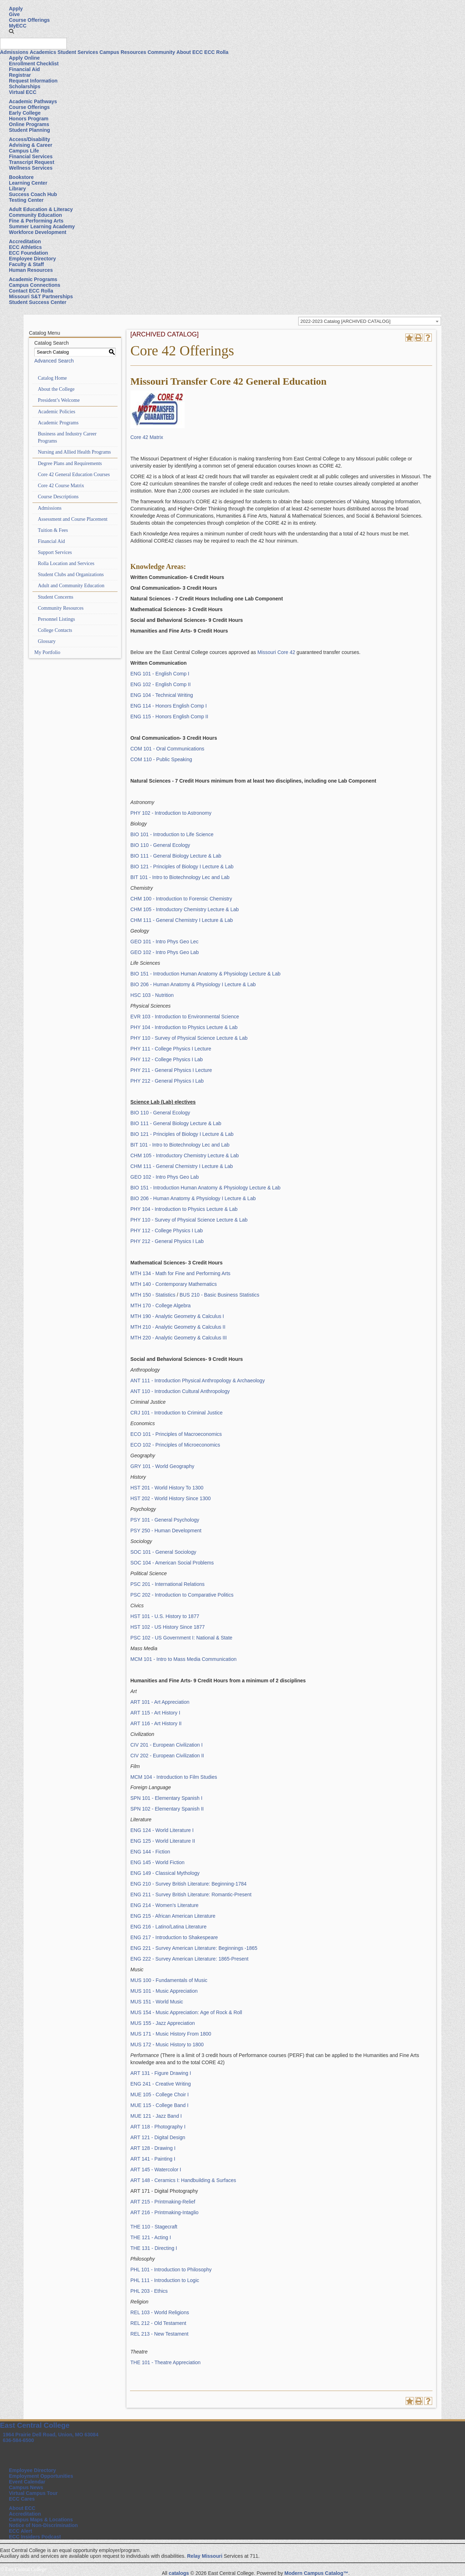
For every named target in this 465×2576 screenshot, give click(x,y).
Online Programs (29, 124)
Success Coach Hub (33, 194)
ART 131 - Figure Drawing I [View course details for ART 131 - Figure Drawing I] (160, 2073)
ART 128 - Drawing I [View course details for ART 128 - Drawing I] (152, 2148)
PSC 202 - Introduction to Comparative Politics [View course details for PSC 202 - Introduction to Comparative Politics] (182, 1595)
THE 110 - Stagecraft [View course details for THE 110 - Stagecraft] (154, 2227)
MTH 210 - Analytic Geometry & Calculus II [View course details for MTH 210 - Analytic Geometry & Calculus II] (177, 1327)
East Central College (35, 2425)
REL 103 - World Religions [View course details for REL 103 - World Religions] (159, 2312)
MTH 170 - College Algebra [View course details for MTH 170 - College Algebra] (160, 1305)
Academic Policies (56, 411)
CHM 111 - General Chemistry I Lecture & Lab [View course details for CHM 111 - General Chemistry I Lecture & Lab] (181, 920)
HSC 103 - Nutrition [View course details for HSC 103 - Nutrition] (152, 995)
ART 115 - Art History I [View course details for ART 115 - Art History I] (155, 1713)
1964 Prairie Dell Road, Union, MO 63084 (51, 2434)
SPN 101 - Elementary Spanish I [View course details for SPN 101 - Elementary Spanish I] (166, 1798)
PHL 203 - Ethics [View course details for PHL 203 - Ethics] (149, 2291)
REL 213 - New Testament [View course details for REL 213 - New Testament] (159, 2334)
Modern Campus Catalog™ (316, 2573)
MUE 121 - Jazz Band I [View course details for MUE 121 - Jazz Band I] (156, 2116)
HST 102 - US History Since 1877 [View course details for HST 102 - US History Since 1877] (167, 1627)
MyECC (17, 26)
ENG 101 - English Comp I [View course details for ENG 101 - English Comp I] (159, 674)
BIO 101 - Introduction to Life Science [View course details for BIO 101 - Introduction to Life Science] (172, 834)
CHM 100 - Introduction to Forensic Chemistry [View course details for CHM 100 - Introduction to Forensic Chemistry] (181, 899)
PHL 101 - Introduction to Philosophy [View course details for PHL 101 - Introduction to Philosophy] (171, 2269)
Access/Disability (29, 139)
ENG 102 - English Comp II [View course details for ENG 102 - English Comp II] (160, 684)
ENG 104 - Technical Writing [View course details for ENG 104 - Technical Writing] (161, 695)
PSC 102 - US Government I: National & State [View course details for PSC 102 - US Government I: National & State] (181, 1638)
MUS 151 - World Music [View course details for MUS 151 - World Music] (156, 2002)
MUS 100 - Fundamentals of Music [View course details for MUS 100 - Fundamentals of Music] (169, 1980)
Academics (43, 52)
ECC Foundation (28, 253)
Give (14, 14)
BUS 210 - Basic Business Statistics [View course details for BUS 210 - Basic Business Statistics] (219, 1295)
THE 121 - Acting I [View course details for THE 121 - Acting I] (150, 2237)
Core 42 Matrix (146, 437)
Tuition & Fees (53, 530)
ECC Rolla (216, 52)
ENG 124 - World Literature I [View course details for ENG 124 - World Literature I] (162, 1830)
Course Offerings (29, 20)
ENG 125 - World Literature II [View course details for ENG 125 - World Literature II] (162, 1841)
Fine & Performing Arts (36, 221)
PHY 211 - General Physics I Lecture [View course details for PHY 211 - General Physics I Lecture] (171, 1070)
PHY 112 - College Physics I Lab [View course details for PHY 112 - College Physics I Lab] (166, 1059)
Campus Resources (123, 52)
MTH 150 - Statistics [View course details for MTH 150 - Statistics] (152, 1295)
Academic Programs (33, 279)
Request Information (33, 81)
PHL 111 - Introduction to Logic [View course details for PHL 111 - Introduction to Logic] (164, 2280)
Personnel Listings (56, 619)
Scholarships (24, 86)
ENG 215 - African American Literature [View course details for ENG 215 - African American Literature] (172, 1916)
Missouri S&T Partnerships (41, 296)
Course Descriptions (58, 496)
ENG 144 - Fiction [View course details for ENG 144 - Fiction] (150, 1851)
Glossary (47, 641)
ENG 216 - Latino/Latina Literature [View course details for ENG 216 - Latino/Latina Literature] (168, 1926)
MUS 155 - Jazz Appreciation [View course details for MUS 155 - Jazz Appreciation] (162, 2023)
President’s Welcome (59, 400)
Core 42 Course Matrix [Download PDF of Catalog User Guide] (61, 485)
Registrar (20, 75)
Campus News (26, 2487)
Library (17, 188)
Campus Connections (34, 285)
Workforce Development (37, 232)
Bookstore (21, 177)
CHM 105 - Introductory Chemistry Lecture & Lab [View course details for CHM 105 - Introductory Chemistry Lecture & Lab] (184, 909)
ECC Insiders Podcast (35, 2537)
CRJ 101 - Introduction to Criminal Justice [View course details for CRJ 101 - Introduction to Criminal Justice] (176, 1413)
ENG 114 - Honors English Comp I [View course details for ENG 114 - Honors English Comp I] (168, 706)
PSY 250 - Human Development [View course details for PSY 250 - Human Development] (165, 1530)
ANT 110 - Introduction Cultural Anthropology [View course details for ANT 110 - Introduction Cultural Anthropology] (180, 1391)
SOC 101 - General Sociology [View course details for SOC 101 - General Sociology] (163, 1552)
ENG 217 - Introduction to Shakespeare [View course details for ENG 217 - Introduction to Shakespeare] (174, 1937)
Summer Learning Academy (42, 226)
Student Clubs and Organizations (71, 574)
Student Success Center (37, 302)
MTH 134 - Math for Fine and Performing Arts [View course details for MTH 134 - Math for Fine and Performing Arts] (180, 1273)
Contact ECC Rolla (31, 291)
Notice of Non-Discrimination (43, 2525)
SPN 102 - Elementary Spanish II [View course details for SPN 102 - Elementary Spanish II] (167, 1809)
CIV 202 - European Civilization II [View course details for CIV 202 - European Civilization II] (167, 1755)
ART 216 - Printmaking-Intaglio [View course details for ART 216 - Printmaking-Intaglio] (164, 2212)
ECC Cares (22, 2499)
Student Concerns (55, 597)
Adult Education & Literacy (41, 209)
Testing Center (26, 200)
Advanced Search (54, 361)
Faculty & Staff (26, 264)
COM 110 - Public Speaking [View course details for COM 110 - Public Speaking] (161, 759)
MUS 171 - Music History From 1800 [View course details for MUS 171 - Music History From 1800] (170, 2034)
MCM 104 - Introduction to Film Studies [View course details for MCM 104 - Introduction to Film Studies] (173, 1777)
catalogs (179, 2573)
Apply (16, 8)
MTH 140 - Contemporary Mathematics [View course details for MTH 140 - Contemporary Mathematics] (173, 1284)
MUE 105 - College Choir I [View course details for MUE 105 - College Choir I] (159, 2094)
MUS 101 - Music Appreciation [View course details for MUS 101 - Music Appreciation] (164, 1991)
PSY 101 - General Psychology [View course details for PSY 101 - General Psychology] (164, 1520)
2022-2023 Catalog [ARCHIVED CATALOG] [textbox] (345, 321)
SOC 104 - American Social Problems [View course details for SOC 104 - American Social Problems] (172, 1563)
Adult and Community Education (71, 585)
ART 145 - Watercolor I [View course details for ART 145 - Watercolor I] (155, 2169)
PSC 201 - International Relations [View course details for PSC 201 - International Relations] (167, 1584)
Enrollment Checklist (34, 63)
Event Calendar (27, 2482)
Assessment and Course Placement (73, 519)
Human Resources (31, 270)
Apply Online (24, 58)
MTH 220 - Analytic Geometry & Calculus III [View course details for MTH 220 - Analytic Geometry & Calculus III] (178, 1338)
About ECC (189, 52)
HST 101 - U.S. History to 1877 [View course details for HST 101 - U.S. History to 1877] (164, 1616)
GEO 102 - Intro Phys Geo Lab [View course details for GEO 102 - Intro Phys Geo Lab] (164, 952)
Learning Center (28, 183)
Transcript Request (31, 162)
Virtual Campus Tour (33, 2493)
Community (161, 52)
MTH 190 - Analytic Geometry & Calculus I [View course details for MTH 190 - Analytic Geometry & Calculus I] (177, 1316)
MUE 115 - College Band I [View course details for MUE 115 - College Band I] (159, 2105)
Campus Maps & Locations (41, 2519)
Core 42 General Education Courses (74, 474)
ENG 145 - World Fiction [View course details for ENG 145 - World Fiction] (157, 1862)
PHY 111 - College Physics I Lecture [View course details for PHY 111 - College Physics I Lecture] (170, 1049)
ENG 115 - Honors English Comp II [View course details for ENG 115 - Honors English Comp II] (169, 716)
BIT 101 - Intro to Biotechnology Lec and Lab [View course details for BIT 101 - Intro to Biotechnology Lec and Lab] (180, 877)
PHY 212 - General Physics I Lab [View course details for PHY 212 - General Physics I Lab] (167, 1081)
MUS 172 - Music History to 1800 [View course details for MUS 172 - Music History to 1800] (167, 2044)
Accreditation (25, 241)
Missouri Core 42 (277, 652)
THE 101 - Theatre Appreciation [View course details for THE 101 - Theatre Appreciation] (165, 2362)
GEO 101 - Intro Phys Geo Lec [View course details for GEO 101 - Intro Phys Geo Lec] (164, 941)
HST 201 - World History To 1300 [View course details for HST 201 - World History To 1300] (167, 1488)
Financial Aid (24, 69)
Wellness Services (30, 168)
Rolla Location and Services (66, 563)
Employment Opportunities (41, 2476)
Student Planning (29, 130)
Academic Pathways (33, 101)
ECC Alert (20, 2531)
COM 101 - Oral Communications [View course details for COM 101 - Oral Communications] (167, 749)
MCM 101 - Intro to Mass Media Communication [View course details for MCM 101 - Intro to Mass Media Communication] (183, 1659)
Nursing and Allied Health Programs (74, 452)
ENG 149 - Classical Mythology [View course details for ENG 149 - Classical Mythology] (165, 1873)
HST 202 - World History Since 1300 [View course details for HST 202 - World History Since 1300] (170, 1498)
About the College (56, 389)
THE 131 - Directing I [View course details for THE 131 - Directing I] (153, 2248)
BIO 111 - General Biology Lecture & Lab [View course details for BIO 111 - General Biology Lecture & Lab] (175, 856)
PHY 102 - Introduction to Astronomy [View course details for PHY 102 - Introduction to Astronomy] (170, 813)
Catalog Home (52, 378)
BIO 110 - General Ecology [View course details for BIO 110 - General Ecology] (160, 845)
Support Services (55, 552)
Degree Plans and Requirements (70, 463)
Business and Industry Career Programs (67, 437)
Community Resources (61, 608)
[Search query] (33, 43)
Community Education (35, 215)
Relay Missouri (204, 2556)
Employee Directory (32, 258)
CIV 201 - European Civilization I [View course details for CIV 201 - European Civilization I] (166, 1745)
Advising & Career (30, 145)
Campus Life (24, 151)
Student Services (78, 52)
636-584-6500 (18, 2440)
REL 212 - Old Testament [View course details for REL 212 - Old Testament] (158, 2323)
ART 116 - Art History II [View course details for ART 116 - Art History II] (155, 1723)
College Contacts (55, 630)
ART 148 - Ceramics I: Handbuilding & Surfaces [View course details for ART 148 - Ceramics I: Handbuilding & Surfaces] (183, 2180)
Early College (25, 113)
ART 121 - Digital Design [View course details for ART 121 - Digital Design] (157, 2137)
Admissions (14, 52)
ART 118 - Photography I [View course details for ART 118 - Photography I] (157, 2127)
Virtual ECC (22, 92)
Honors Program (28, 118)
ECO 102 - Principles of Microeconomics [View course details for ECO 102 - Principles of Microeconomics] (175, 1445)
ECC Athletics (25, 247)
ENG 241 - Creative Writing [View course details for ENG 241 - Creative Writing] (160, 2084)
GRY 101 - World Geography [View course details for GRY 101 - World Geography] (162, 1466)
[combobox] (369, 321)
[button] (11, 31)
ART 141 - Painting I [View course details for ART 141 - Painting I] (152, 2159)
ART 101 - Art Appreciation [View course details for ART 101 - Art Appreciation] (159, 1702)
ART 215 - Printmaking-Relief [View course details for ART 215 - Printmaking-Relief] (162, 2202)
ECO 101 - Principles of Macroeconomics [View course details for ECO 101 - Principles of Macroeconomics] (176, 1434)
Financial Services (30, 156)
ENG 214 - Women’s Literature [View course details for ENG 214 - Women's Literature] (164, 1905)
